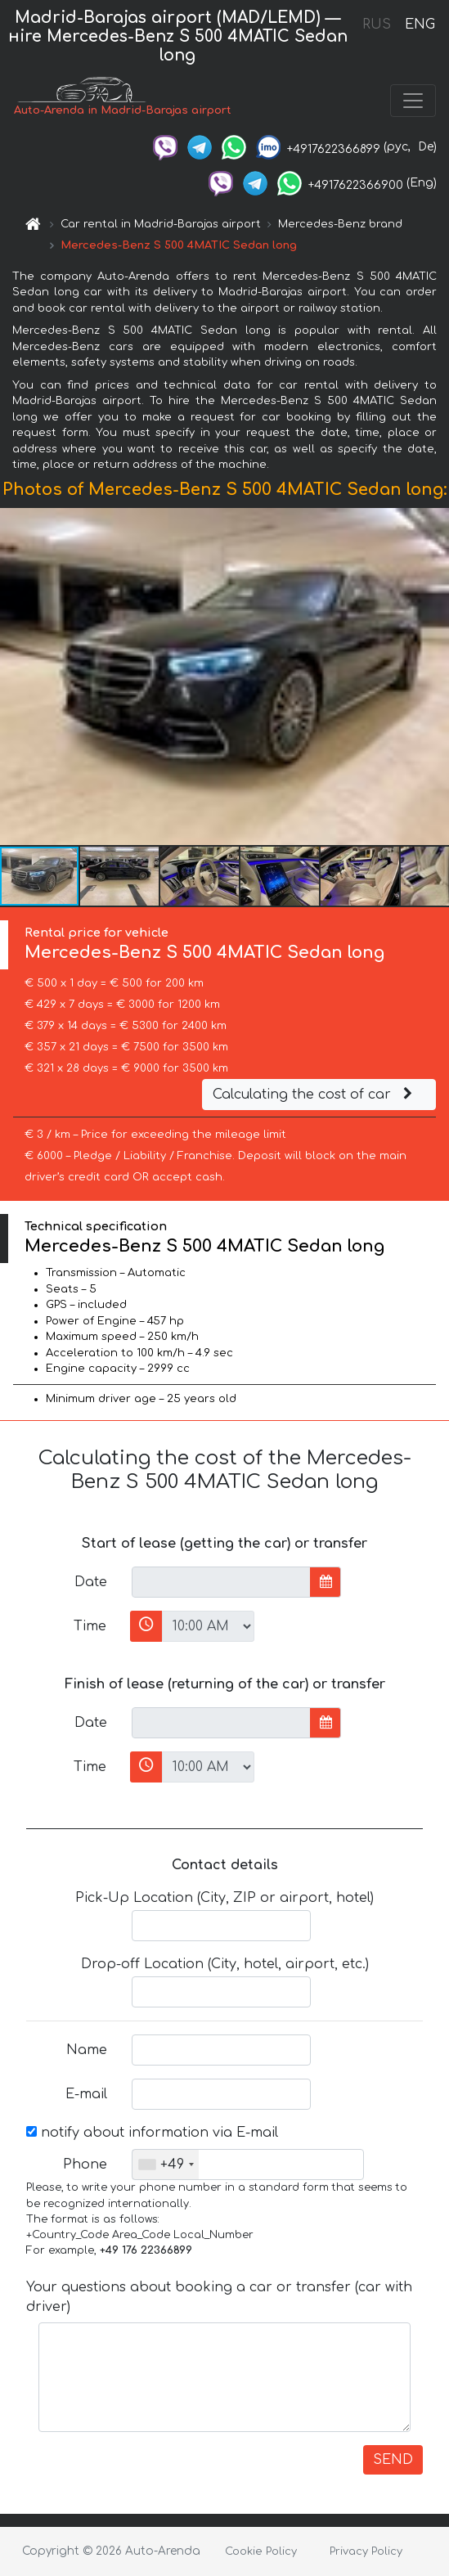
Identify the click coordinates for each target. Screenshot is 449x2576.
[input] (221, 1582)
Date (90, 1582)
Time (90, 1626)
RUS (376, 24)
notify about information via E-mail (152, 2132)
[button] (434, 676)
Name (86, 2050)
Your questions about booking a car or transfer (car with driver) (219, 2297)
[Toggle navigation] (413, 100)
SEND (393, 2459)
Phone (85, 2164)
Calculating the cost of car (315, 1094)
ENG (419, 24)
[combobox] (165, 2164)
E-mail (86, 2094)
